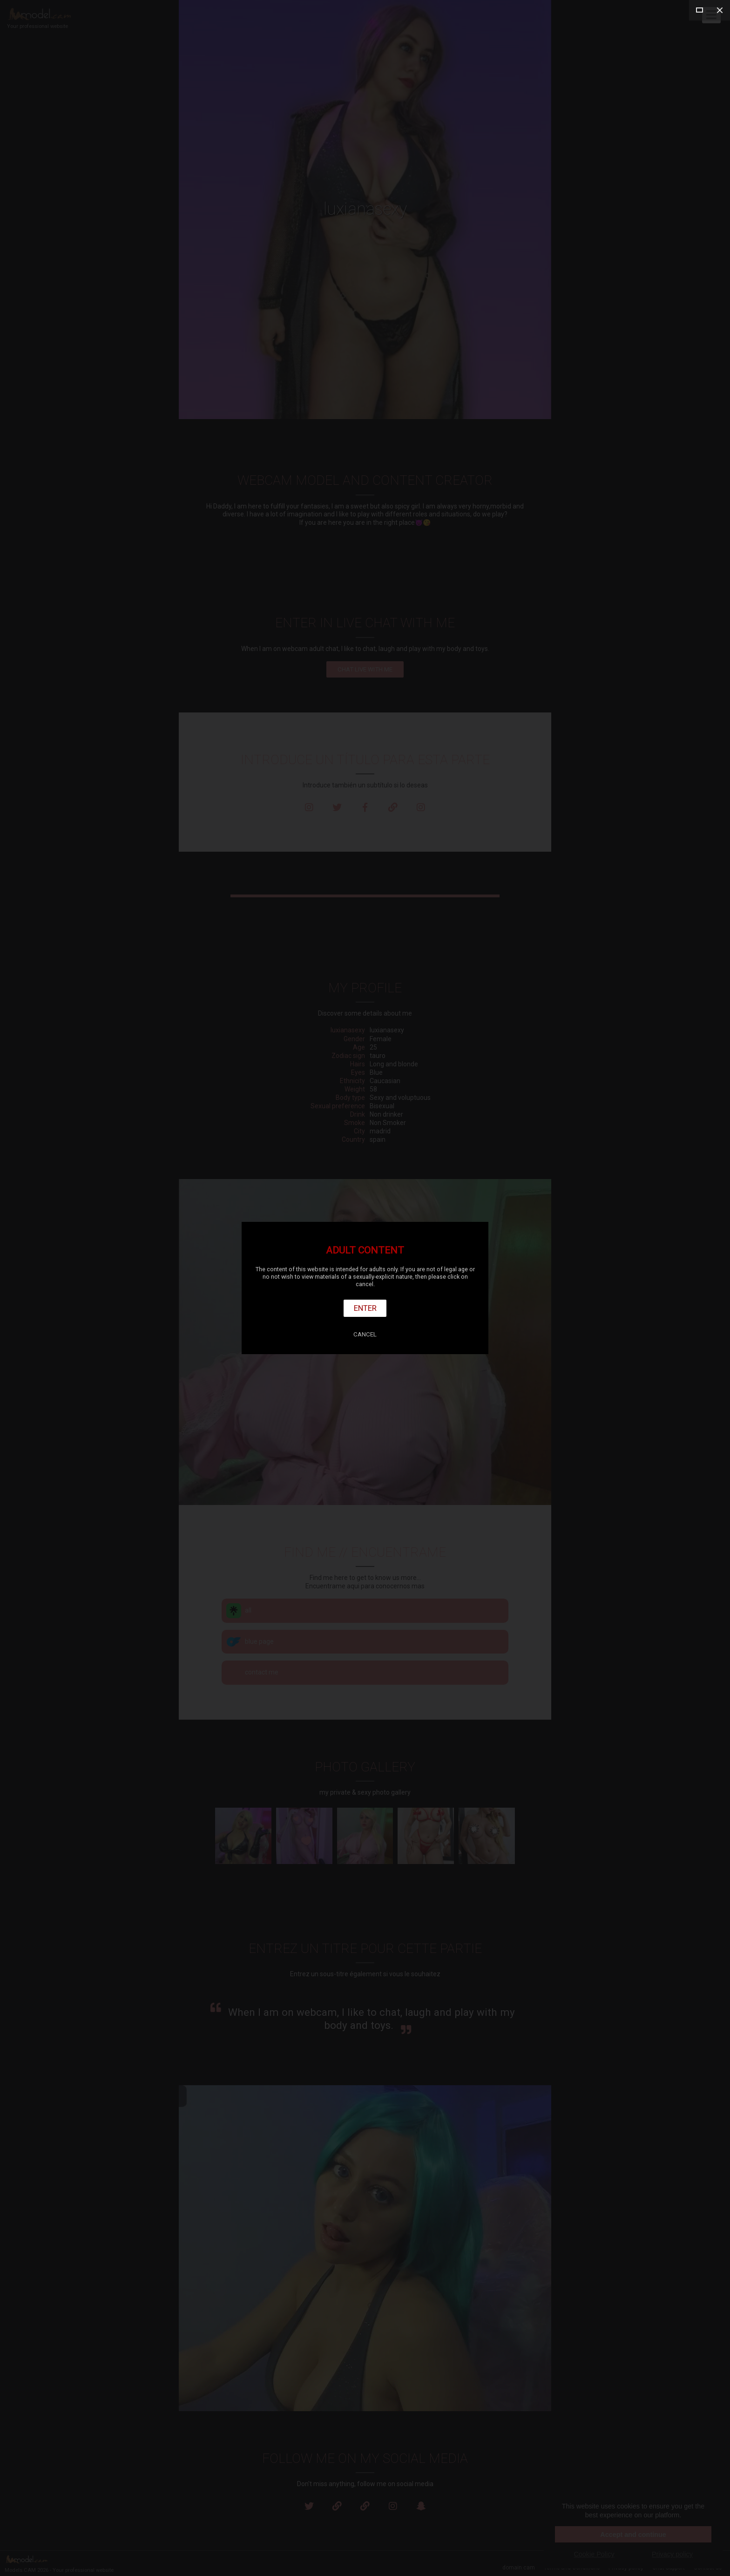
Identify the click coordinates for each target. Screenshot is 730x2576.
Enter (365, 1308)
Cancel (365, 1334)
